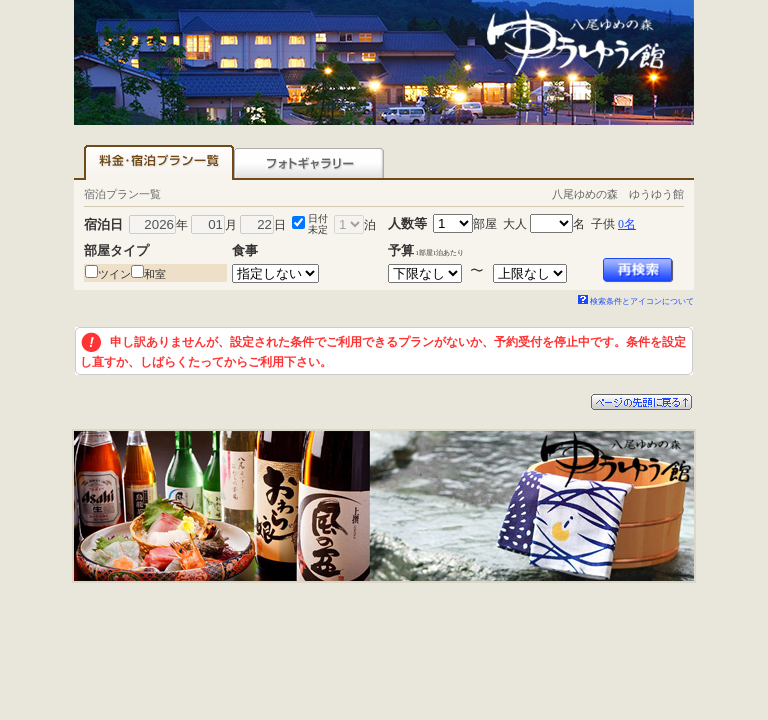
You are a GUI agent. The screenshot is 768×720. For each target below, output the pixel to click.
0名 (627, 224)
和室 (155, 274)
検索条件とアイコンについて (636, 301)
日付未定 (318, 224)
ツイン (114, 274)
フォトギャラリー (309, 162)
